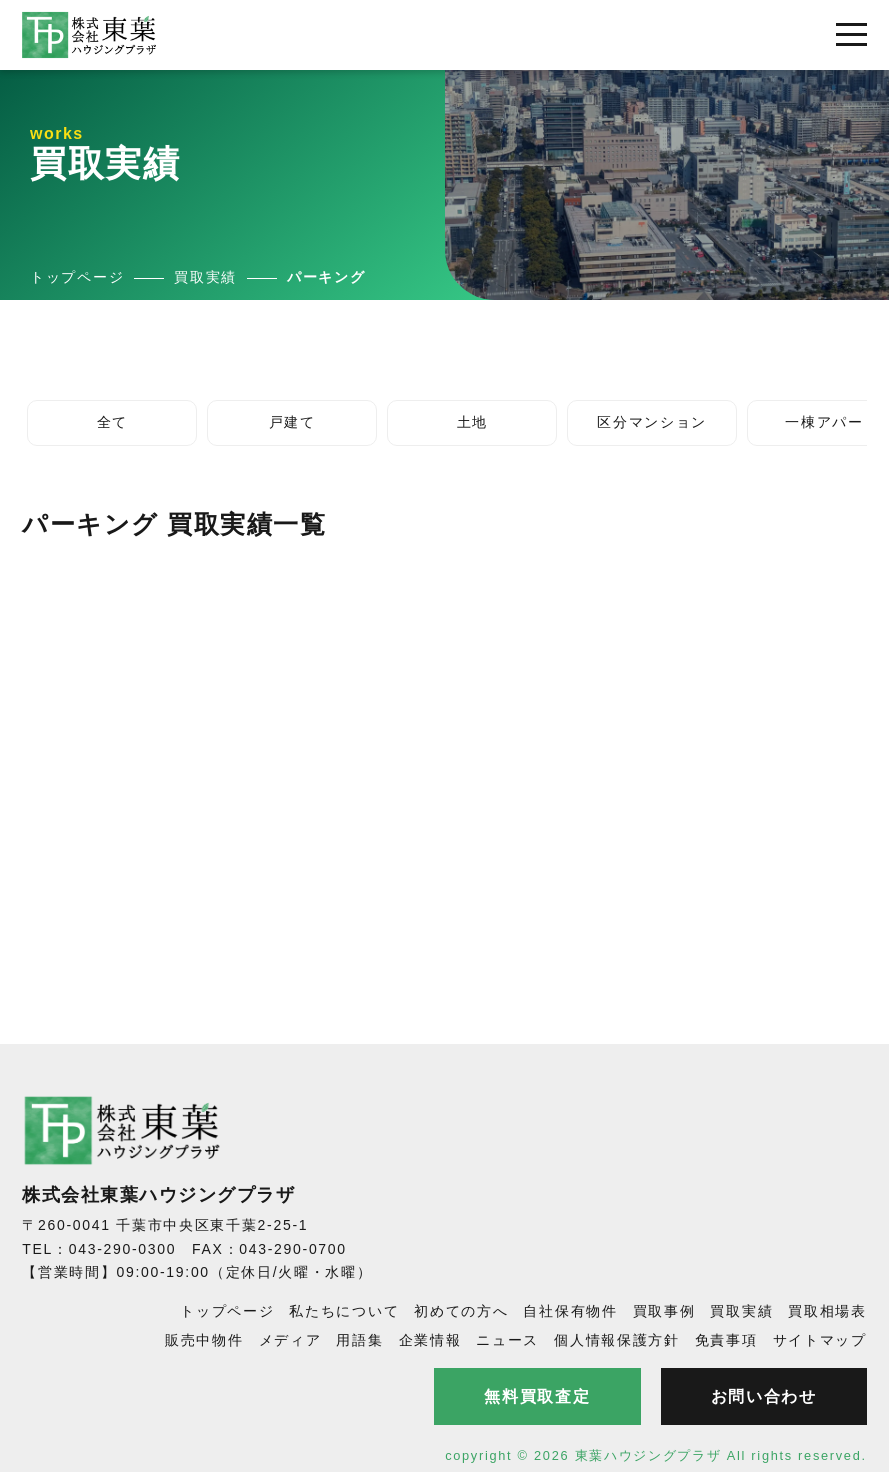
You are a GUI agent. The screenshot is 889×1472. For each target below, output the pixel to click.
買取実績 (741, 1311)
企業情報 (430, 1340)
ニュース (507, 1340)
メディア (290, 1340)
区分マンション (652, 422)
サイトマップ (820, 1340)
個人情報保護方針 (617, 1340)
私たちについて (344, 1311)
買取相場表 (827, 1311)
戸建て (292, 422)
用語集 (359, 1340)
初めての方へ (461, 1311)
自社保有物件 (570, 1311)
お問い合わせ (764, 1396)
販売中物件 (204, 1340)
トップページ (227, 1311)
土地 (472, 422)
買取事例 (664, 1311)
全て (112, 422)
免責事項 (726, 1340)
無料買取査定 (537, 1396)
